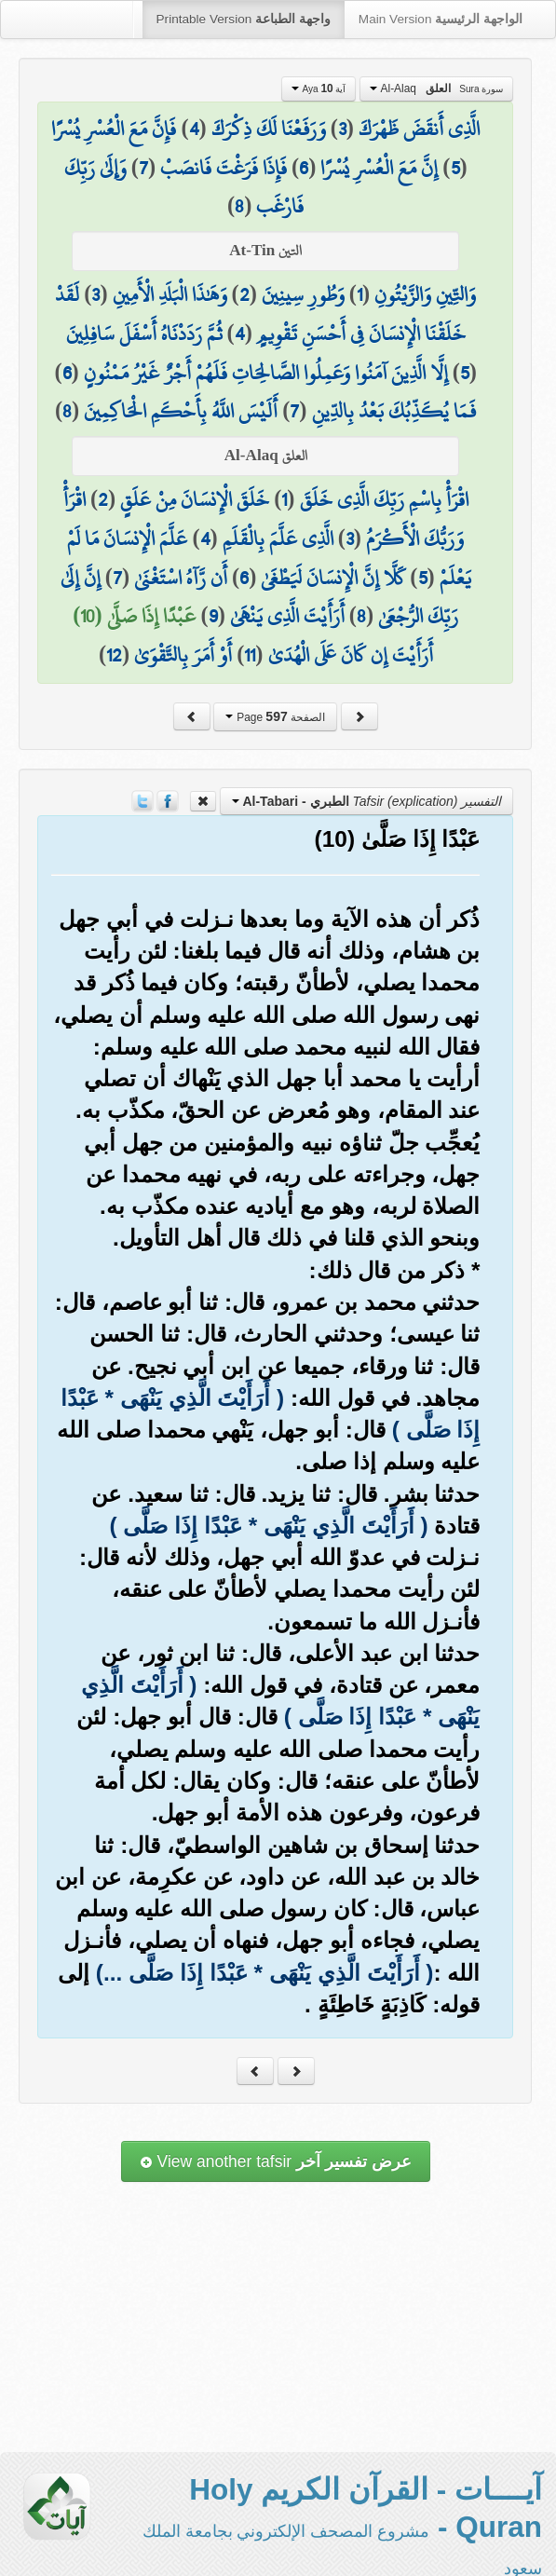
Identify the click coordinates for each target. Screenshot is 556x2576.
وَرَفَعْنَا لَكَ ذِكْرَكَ (268, 128)
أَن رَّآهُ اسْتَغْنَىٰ (180, 577)
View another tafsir (276, 2161)
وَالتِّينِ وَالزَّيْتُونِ (425, 294)
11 (249, 654)
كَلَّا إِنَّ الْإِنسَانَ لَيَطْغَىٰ (333, 577)
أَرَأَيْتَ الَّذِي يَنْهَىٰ (287, 615)
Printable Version (243, 19)
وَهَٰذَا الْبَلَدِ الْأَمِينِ (170, 294)
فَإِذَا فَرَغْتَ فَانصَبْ (223, 167)
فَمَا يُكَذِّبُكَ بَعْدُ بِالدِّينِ (394, 410)
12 (114, 654)
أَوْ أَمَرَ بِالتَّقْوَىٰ (183, 654)
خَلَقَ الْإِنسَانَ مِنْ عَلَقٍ (194, 499)
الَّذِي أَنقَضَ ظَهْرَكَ (419, 128)
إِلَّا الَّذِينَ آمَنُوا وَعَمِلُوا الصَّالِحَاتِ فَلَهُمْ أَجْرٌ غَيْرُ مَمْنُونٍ (266, 372)
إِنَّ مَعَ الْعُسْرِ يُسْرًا (379, 167)
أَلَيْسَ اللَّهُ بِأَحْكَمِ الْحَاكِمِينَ (181, 410)
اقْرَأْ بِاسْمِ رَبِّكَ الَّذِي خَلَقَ (384, 499)
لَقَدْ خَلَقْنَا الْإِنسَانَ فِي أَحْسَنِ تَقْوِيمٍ (260, 314)
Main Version (440, 19)
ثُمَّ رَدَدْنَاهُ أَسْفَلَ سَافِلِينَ (144, 333)
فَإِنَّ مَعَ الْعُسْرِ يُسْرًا (113, 128)
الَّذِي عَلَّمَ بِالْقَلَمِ (278, 538)
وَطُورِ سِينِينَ (303, 294)
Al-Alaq (436, 88)
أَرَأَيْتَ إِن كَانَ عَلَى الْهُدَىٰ (350, 654)
